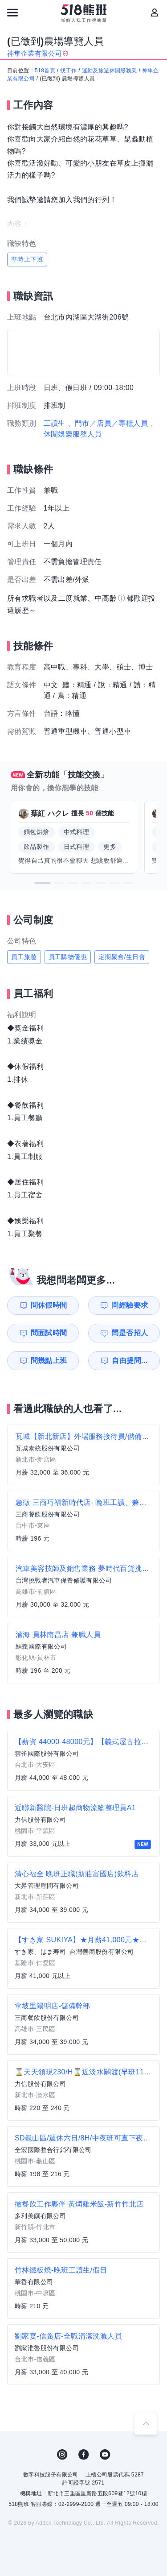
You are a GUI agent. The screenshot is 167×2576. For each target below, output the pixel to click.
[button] (42, 883)
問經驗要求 (129, 1305)
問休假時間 (49, 1305)
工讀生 (54, 423)
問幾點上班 (49, 1360)
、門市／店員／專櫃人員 (108, 423)
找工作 (68, 70)
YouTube (105, 2454)
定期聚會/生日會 (121, 956)
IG (62, 2454)
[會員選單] (154, 12)
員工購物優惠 (68, 956)
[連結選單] (12, 12)
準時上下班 (27, 259)
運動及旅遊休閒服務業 (109, 70)
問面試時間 (49, 1333)
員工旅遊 (24, 956)
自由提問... (129, 1360)
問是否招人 (129, 1333)
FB (83, 2454)
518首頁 (45, 70)
